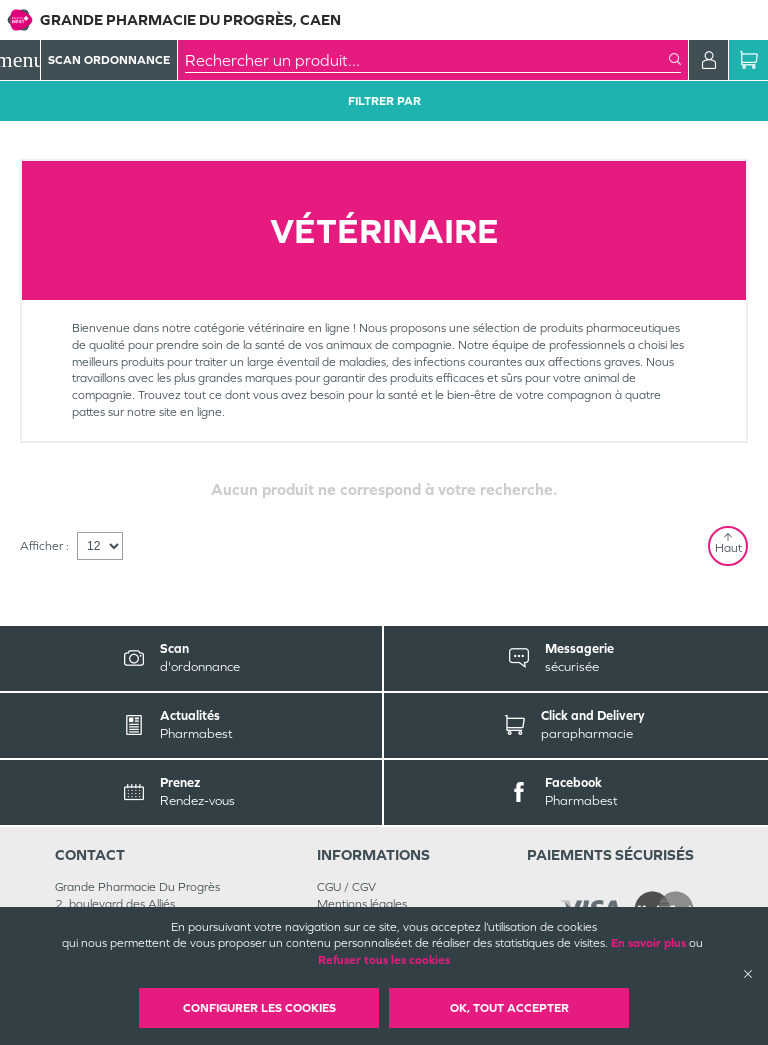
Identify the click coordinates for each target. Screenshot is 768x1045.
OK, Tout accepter (509, 1008)
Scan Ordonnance (109, 60)
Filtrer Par (384, 101)
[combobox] (427, 60)
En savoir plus (648, 943)
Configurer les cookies (259, 1008)
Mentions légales (362, 904)
